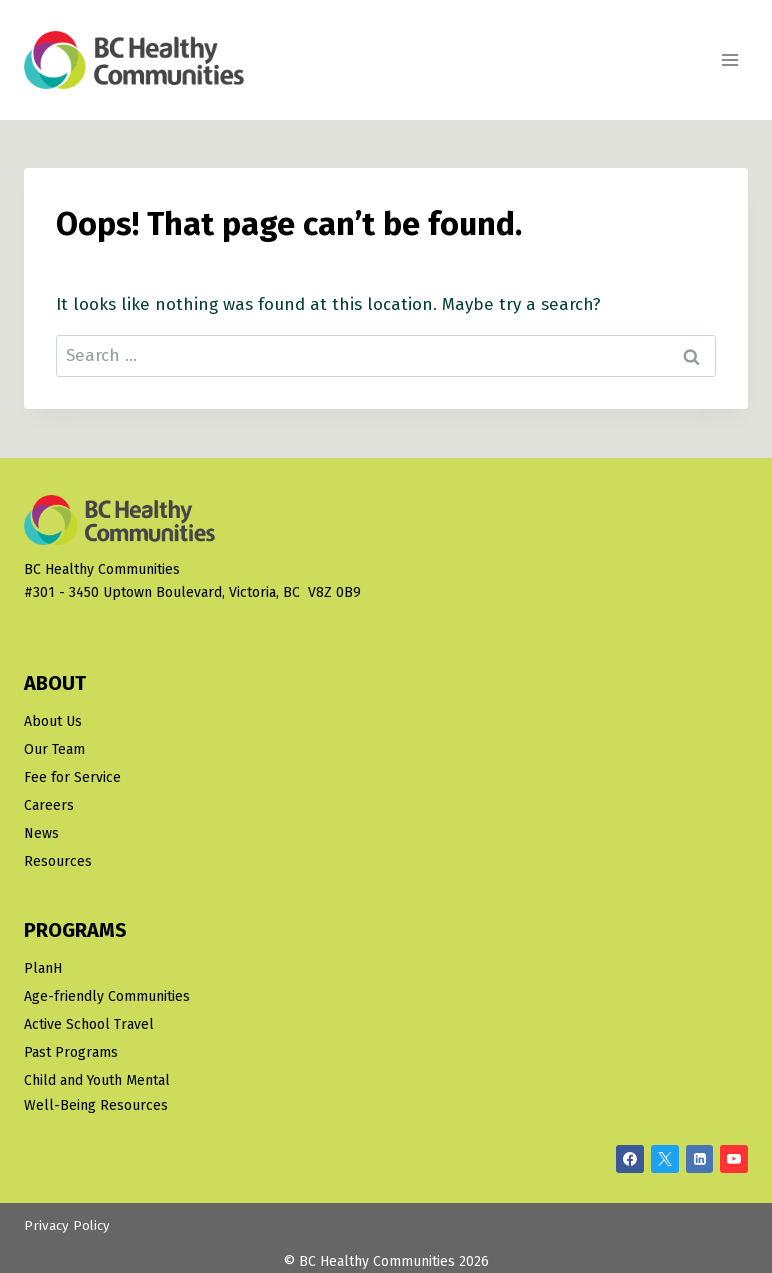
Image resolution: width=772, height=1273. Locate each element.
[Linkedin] (700, 1159)
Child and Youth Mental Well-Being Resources (97, 1093)
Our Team (54, 749)
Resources (58, 861)
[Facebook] (630, 1159)
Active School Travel (89, 1024)
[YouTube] (734, 1159)
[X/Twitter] (665, 1159)
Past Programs (71, 1052)
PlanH (43, 968)
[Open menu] (729, 59)
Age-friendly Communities (107, 996)
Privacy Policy (67, 1226)
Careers (49, 805)
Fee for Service (72, 777)
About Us (53, 721)
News (41, 833)
